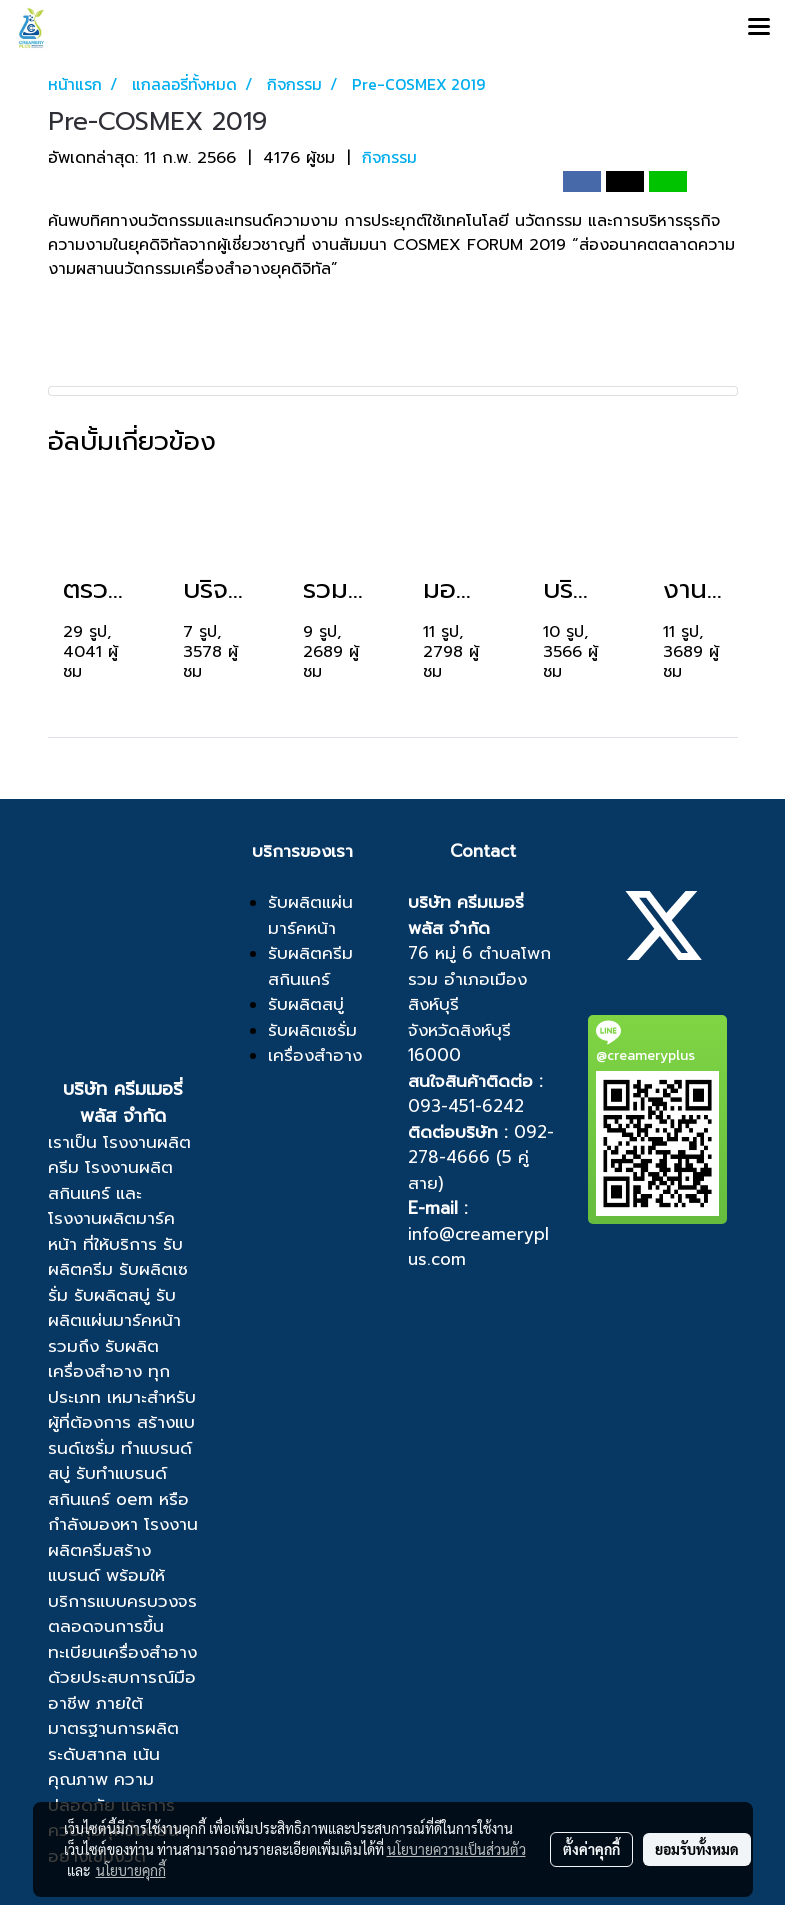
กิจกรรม (389, 157)
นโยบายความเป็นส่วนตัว (456, 1849)
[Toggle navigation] (759, 28)
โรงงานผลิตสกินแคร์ (110, 1180)
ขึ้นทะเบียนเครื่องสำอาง (122, 1639)
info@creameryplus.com (478, 1247)
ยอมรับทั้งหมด (697, 1849)
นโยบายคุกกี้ (131, 1870)
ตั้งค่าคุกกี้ (591, 1849)
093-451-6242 (466, 1106)
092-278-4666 (481, 1145)
